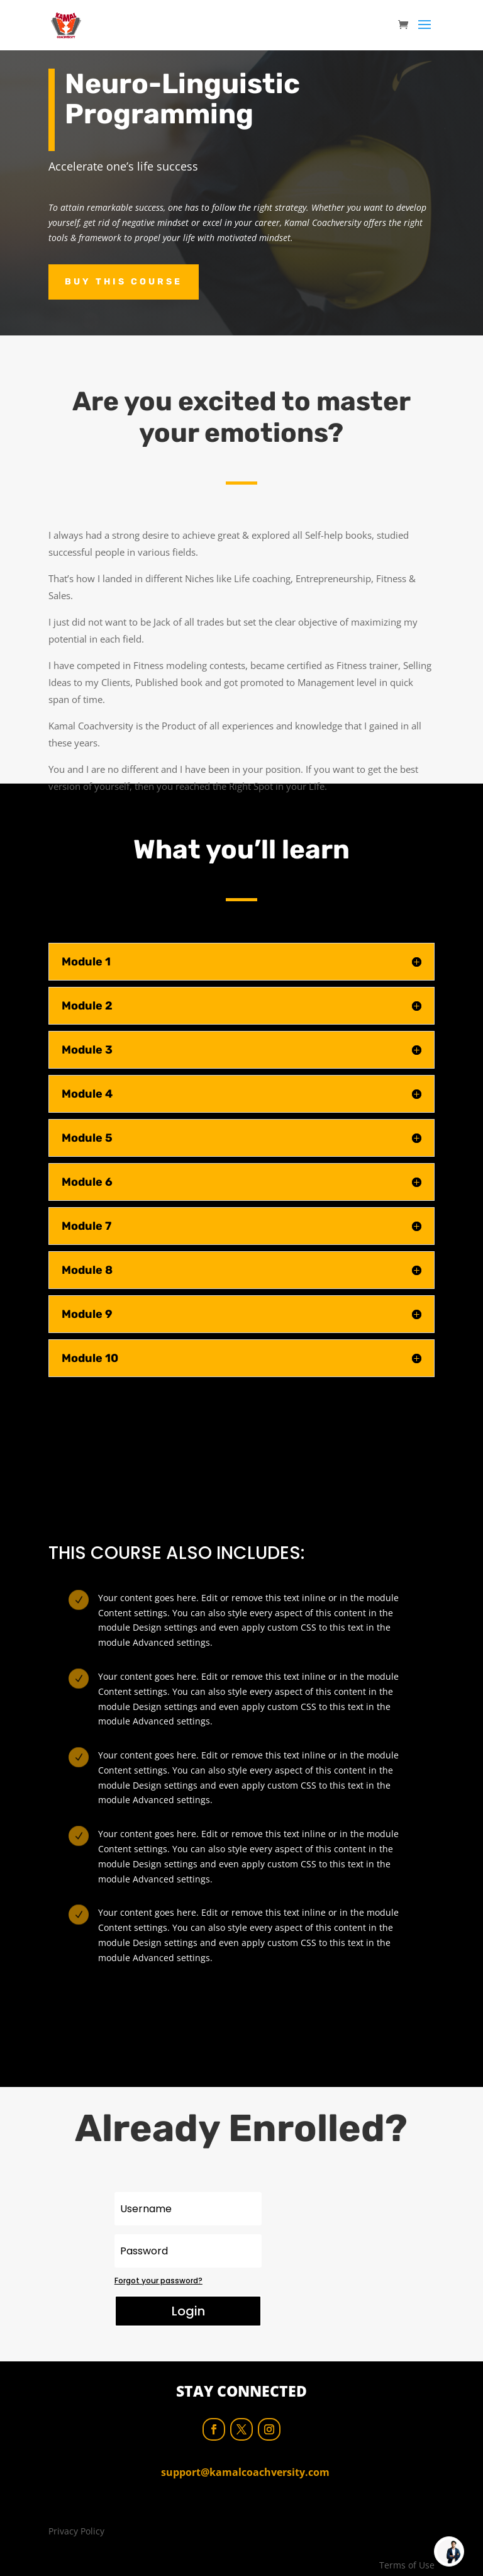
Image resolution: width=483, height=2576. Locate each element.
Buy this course (123, 281)
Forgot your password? (158, 2280)
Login (188, 2311)
